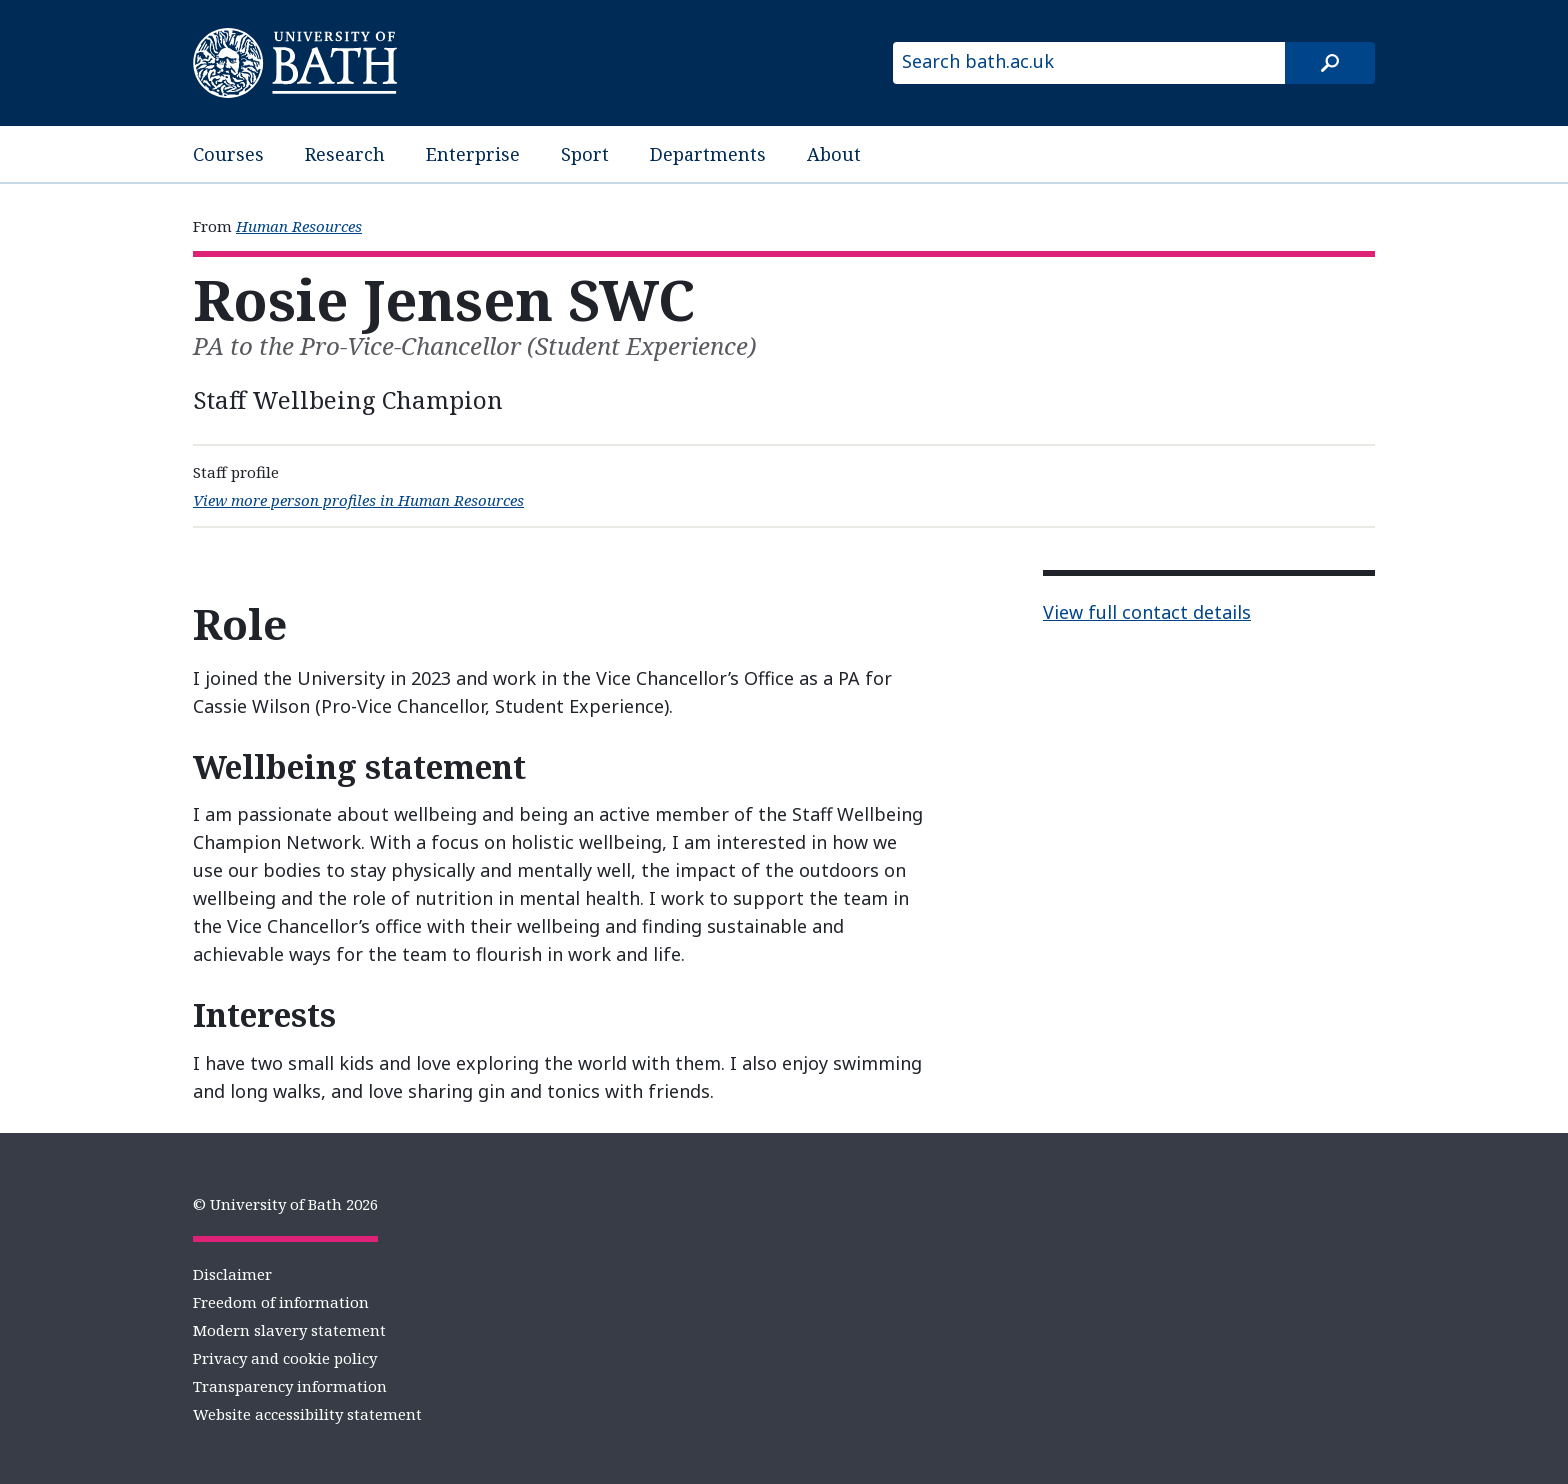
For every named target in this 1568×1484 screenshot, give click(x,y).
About (834, 154)
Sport (585, 154)
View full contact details (1147, 612)
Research (345, 154)
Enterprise (473, 154)
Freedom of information (281, 1302)
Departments (708, 154)
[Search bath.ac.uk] (1089, 63)
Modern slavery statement (289, 1330)
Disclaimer (232, 1274)
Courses (228, 154)
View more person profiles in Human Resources (358, 500)
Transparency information (290, 1386)
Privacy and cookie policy (285, 1358)
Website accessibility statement (307, 1414)
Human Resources (299, 226)
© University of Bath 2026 (285, 1204)
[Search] (1330, 63)
